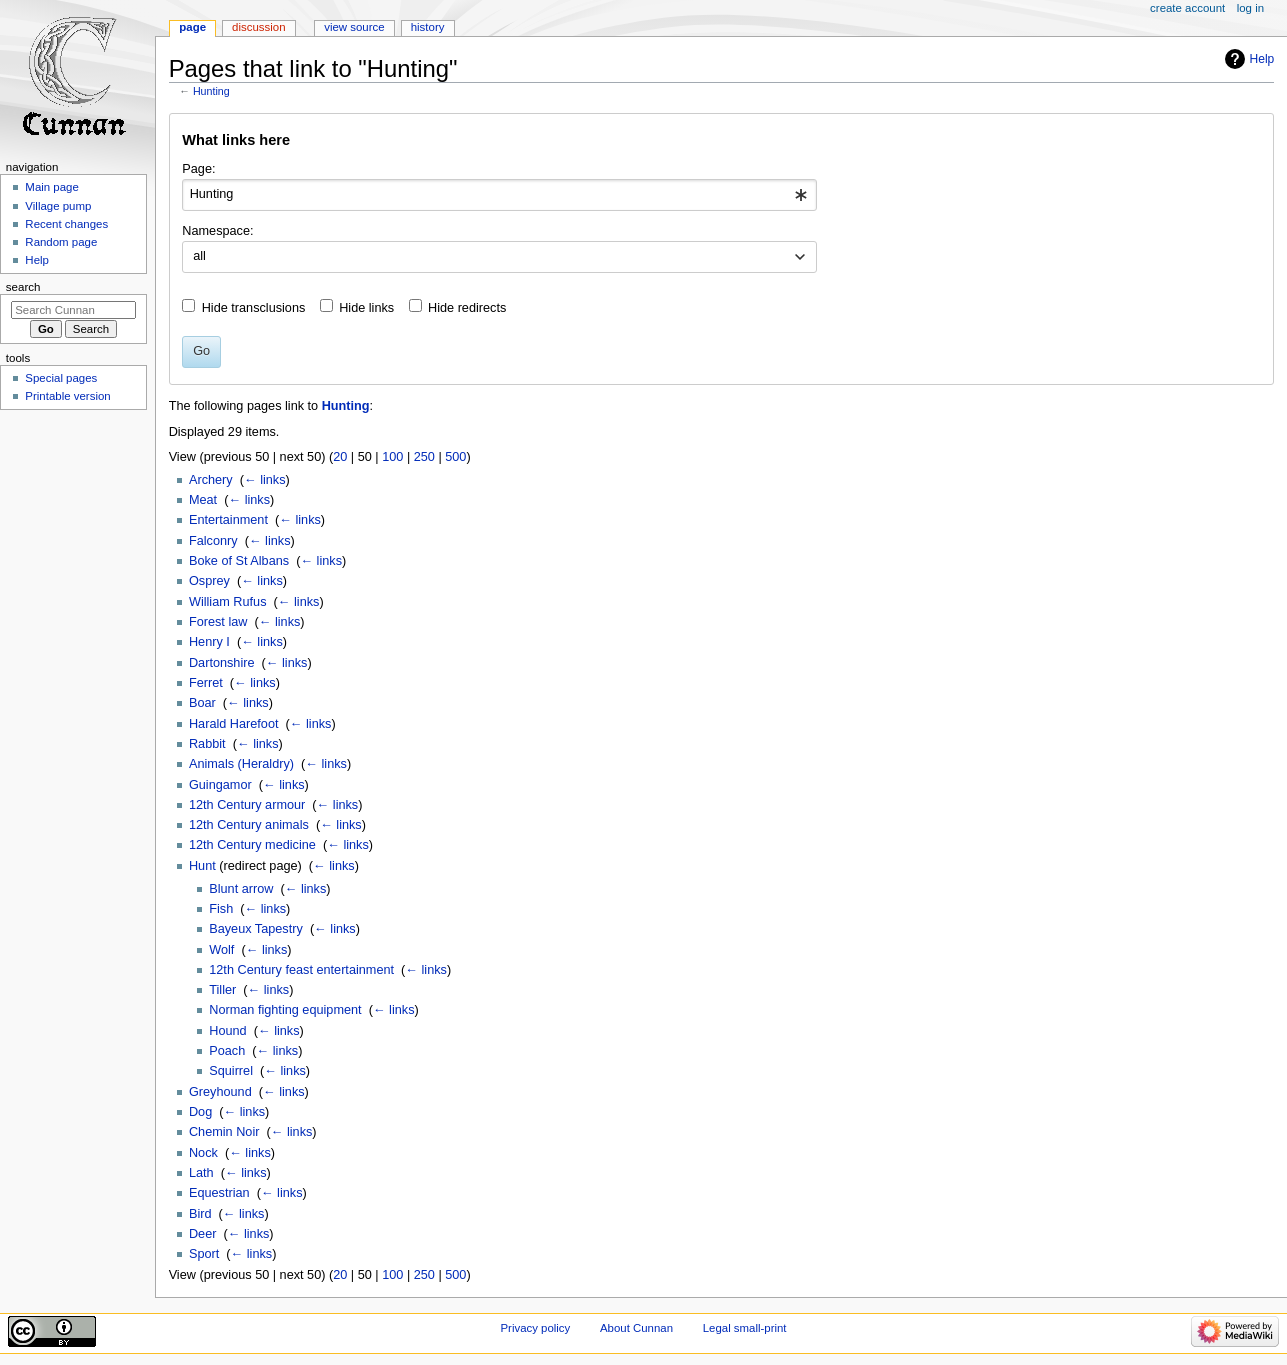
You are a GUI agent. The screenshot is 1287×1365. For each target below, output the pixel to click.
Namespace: (217, 231)
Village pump (58, 206)
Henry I (209, 642)
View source (354, 27)
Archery (211, 480)
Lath (201, 1173)
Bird (200, 1214)
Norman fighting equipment (285, 1010)
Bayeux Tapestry (256, 929)
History (428, 27)
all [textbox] (199, 256)
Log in (1250, 8)
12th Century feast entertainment (301, 970)
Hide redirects (467, 308)
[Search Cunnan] (73, 310)
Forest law (218, 622)
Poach (227, 1051)
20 (340, 457)
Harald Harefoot (234, 724)
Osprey (209, 581)
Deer (203, 1234)
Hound (227, 1031)
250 (424, 457)
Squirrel (231, 1071)
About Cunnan (636, 1328)
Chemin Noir (224, 1132)
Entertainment (228, 520)
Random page (61, 242)
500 (455, 457)
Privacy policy (535, 1328)
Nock (203, 1153)
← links (265, 480)
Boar (202, 703)
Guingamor (220, 785)
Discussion (258, 27)
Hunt (202, 866)
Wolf (221, 950)
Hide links (366, 308)
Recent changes (66, 224)
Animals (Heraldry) (241, 764)
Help (1262, 59)
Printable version (67, 396)
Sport (204, 1254)
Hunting (211, 91)
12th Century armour (247, 805)
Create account (1187, 8)
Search (23, 287)
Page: (198, 169)
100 (392, 457)
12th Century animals (249, 825)
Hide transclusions (254, 308)
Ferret (206, 683)
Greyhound (220, 1092)
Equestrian (219, 1193)
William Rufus (228, 602)
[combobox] (499, 195)
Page (192, 27)
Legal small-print (745, 1328)
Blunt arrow (241, 889)
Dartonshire (222, 663)
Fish (221, 909)
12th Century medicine (252, 845)
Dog (200, 1112)
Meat (203, 500)
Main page (52, 187)
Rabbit (207, 744)
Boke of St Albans (239, 561)
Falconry (213, 541)
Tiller (222, 990)
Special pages (61, 378)
